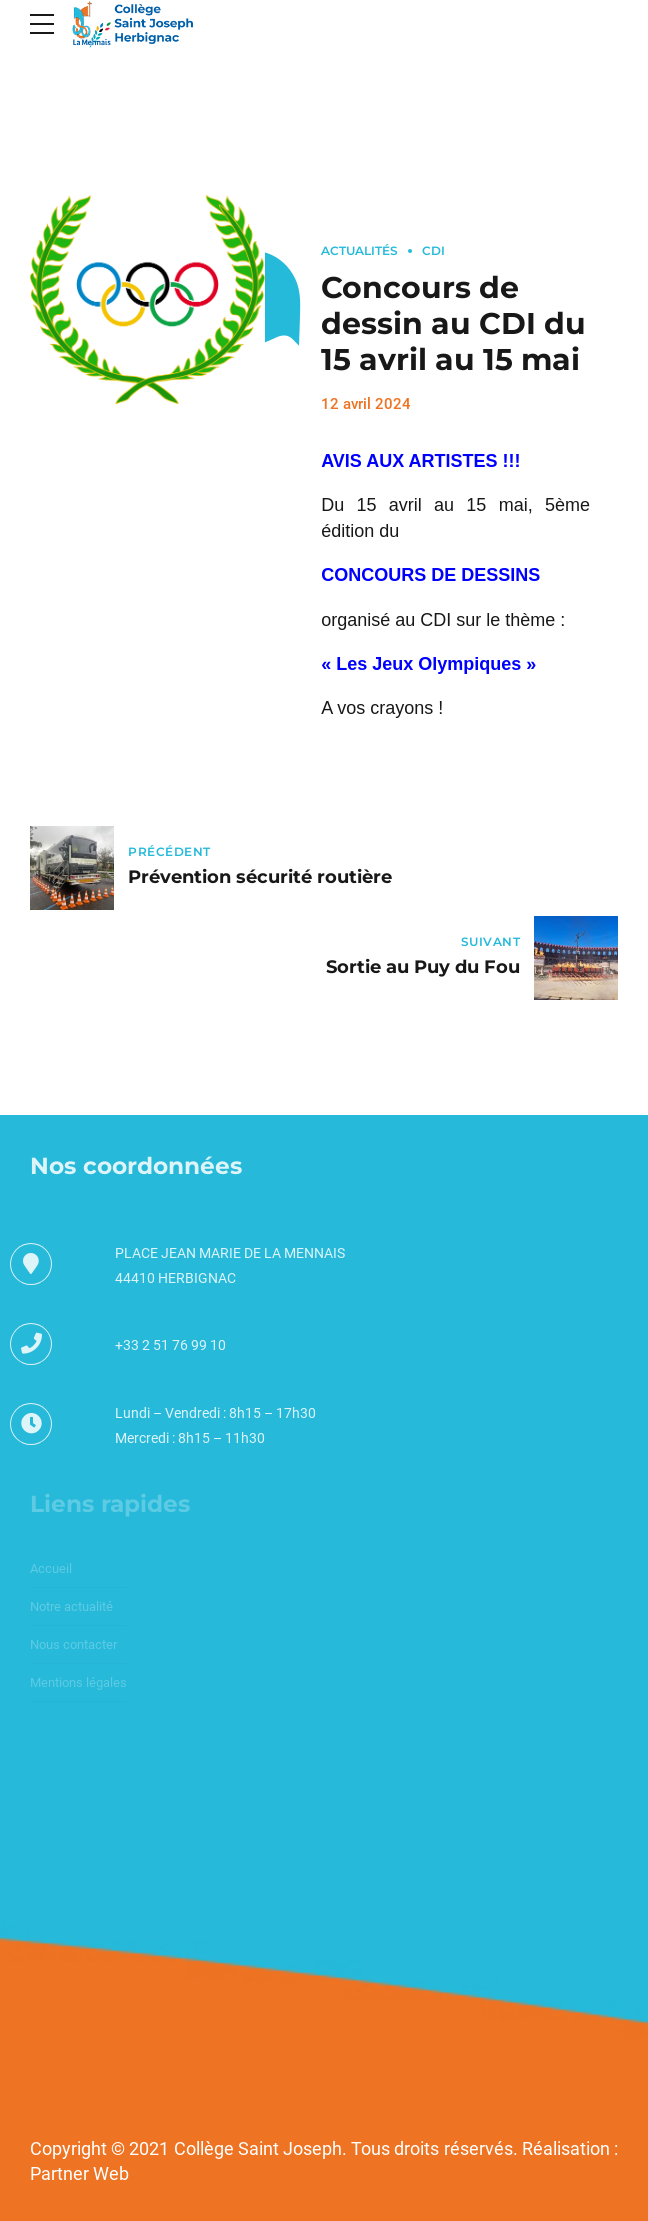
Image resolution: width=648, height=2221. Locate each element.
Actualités (359, 250)
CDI (433, 250)
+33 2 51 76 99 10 (170, 1345)
